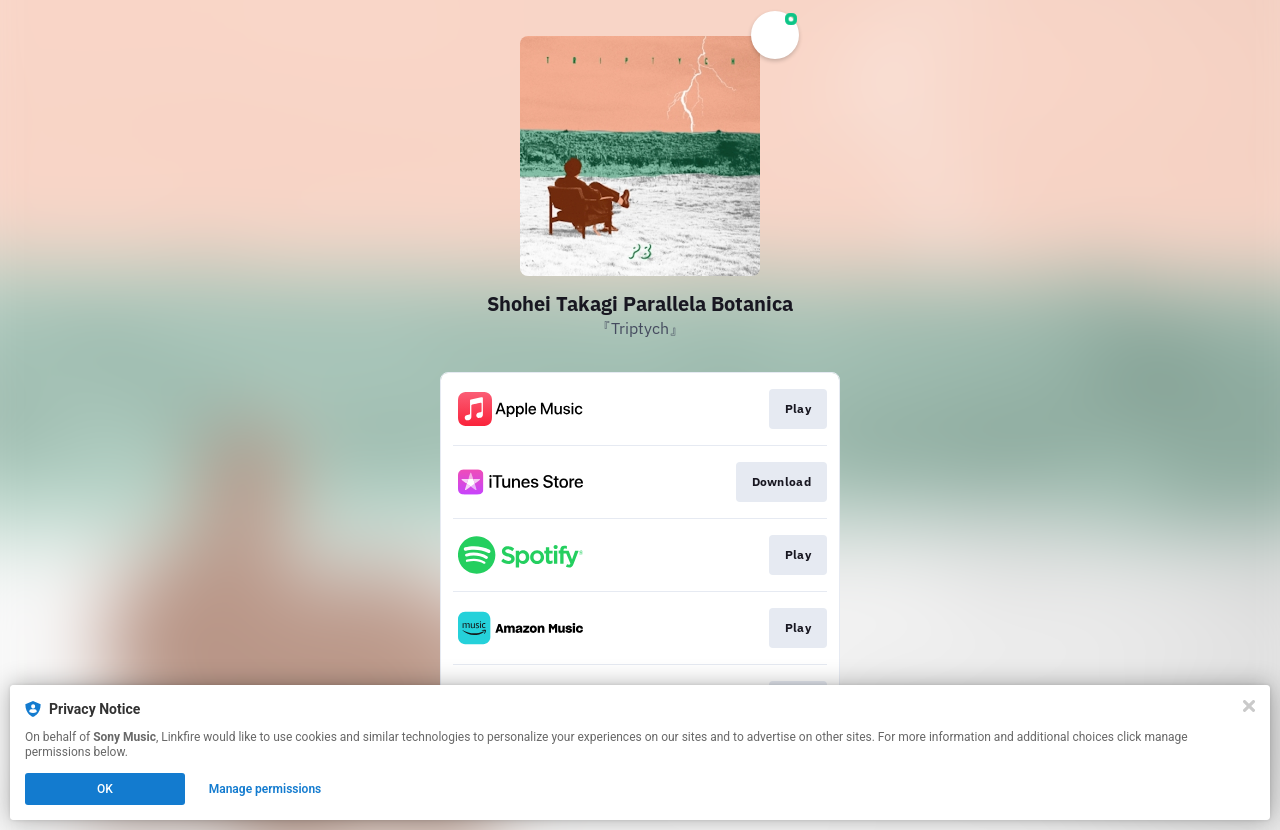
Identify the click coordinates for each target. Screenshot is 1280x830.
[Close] (1249, 706)
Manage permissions (265, 789)
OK (105, 789)
